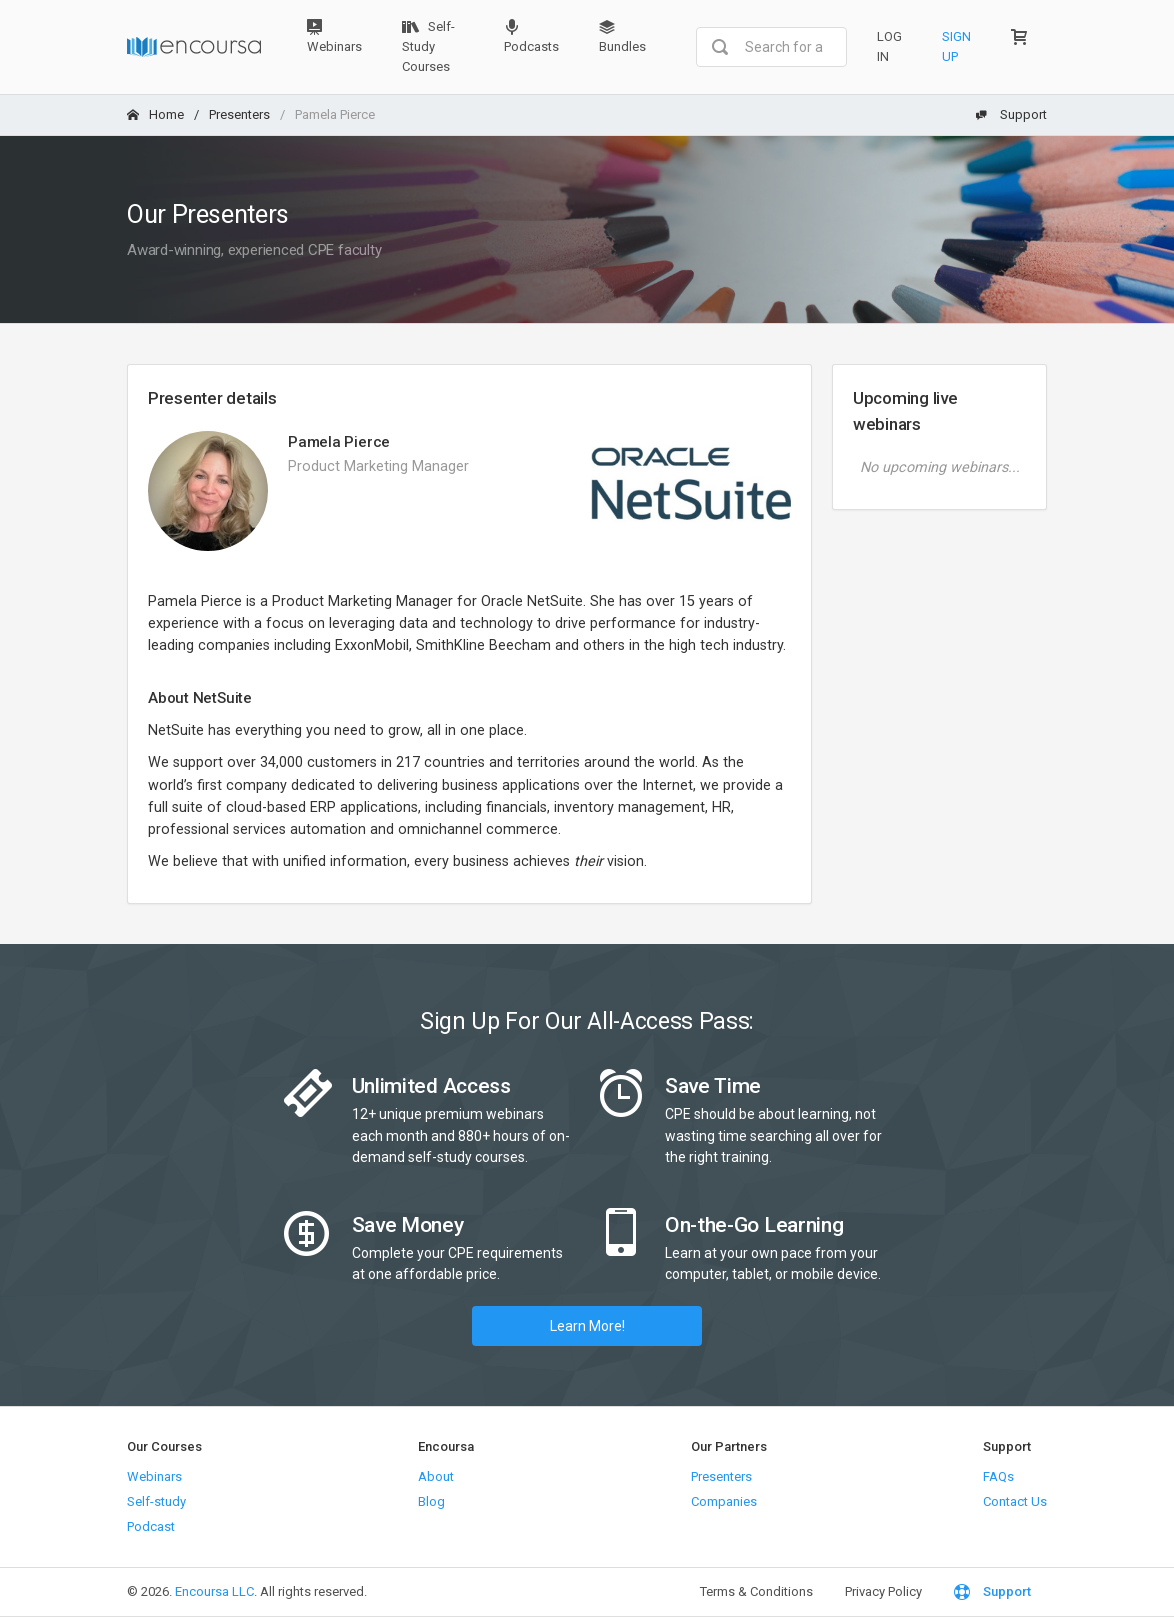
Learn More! (587, 1326)
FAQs (998, 1476)
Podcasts (531, 36)
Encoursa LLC (214, 1591)
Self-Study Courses (428, 46)
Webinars (334, 36)
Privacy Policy (883, 1591)
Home (155, 114)
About (436, 1476)
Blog (431, 1501)
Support (1011, 114)
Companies (724, 1501)
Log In (889, 46)
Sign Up (956, 46)
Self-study (156, 1501)
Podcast (151, 1526)
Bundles (622, 36)
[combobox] (771, 47)
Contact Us (1015, 1501)
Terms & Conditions (756, 1591)
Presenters (239, 114)
